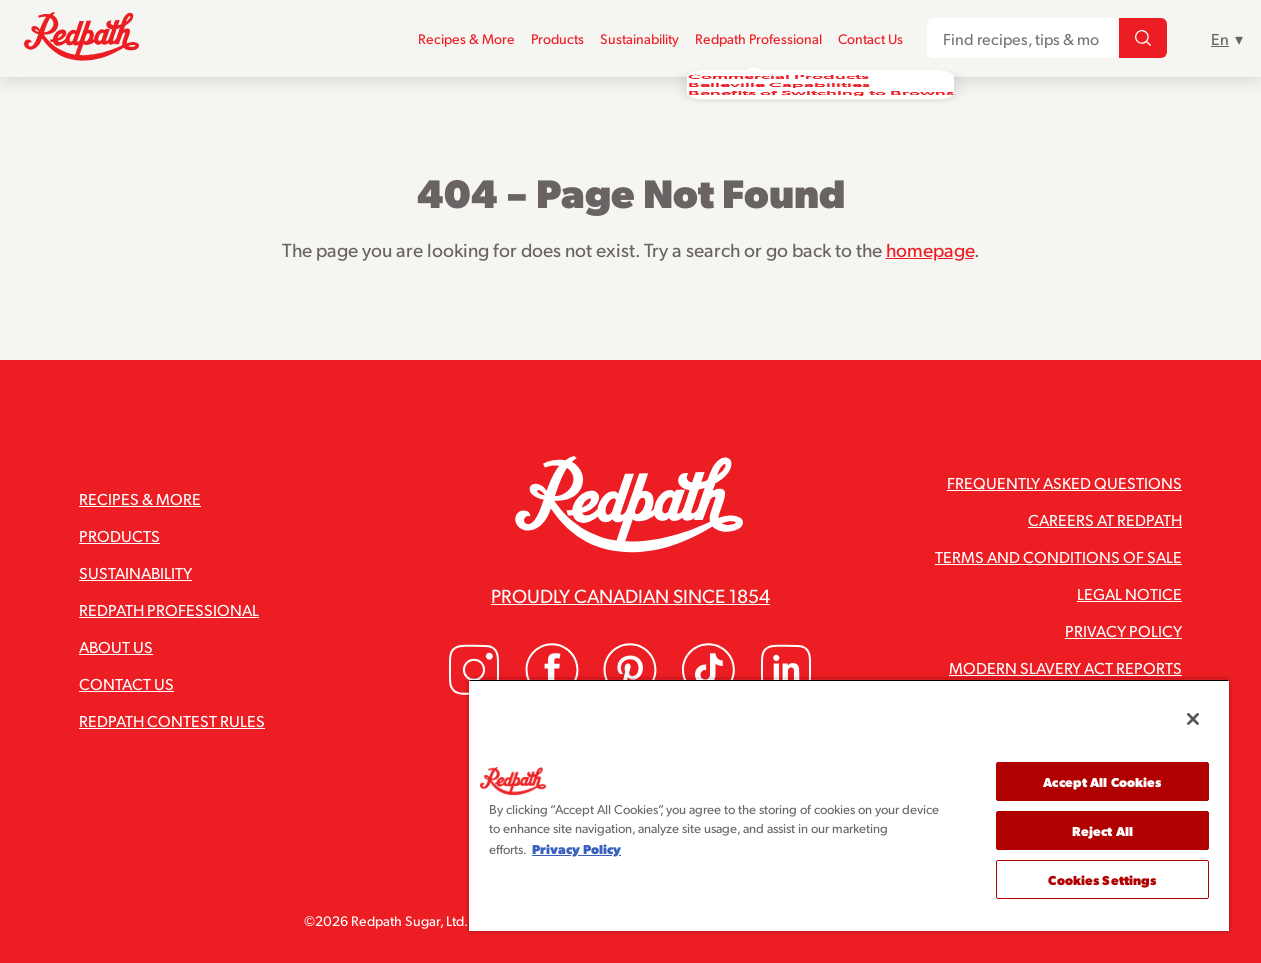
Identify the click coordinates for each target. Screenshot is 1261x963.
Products (557, 38)
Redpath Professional (758, 38)
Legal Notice (1129, 593)
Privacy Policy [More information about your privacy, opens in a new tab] (576, 848)
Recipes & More (466, 38)
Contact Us (870, 38)
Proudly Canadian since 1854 (630, 595)
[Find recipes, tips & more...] (1143, 39)
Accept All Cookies (1102, 781)
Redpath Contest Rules (172, 720)
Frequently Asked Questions (1064, 482)
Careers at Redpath (1105, 519)
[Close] (1193, 719)
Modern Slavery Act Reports (1065, 667)
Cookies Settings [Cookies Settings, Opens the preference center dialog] (1102, 879)
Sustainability (639, 38)
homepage (930, 249)
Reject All (1102, 830)
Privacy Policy (1123, 630)
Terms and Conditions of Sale (1058, 556)
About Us (116, 646)
